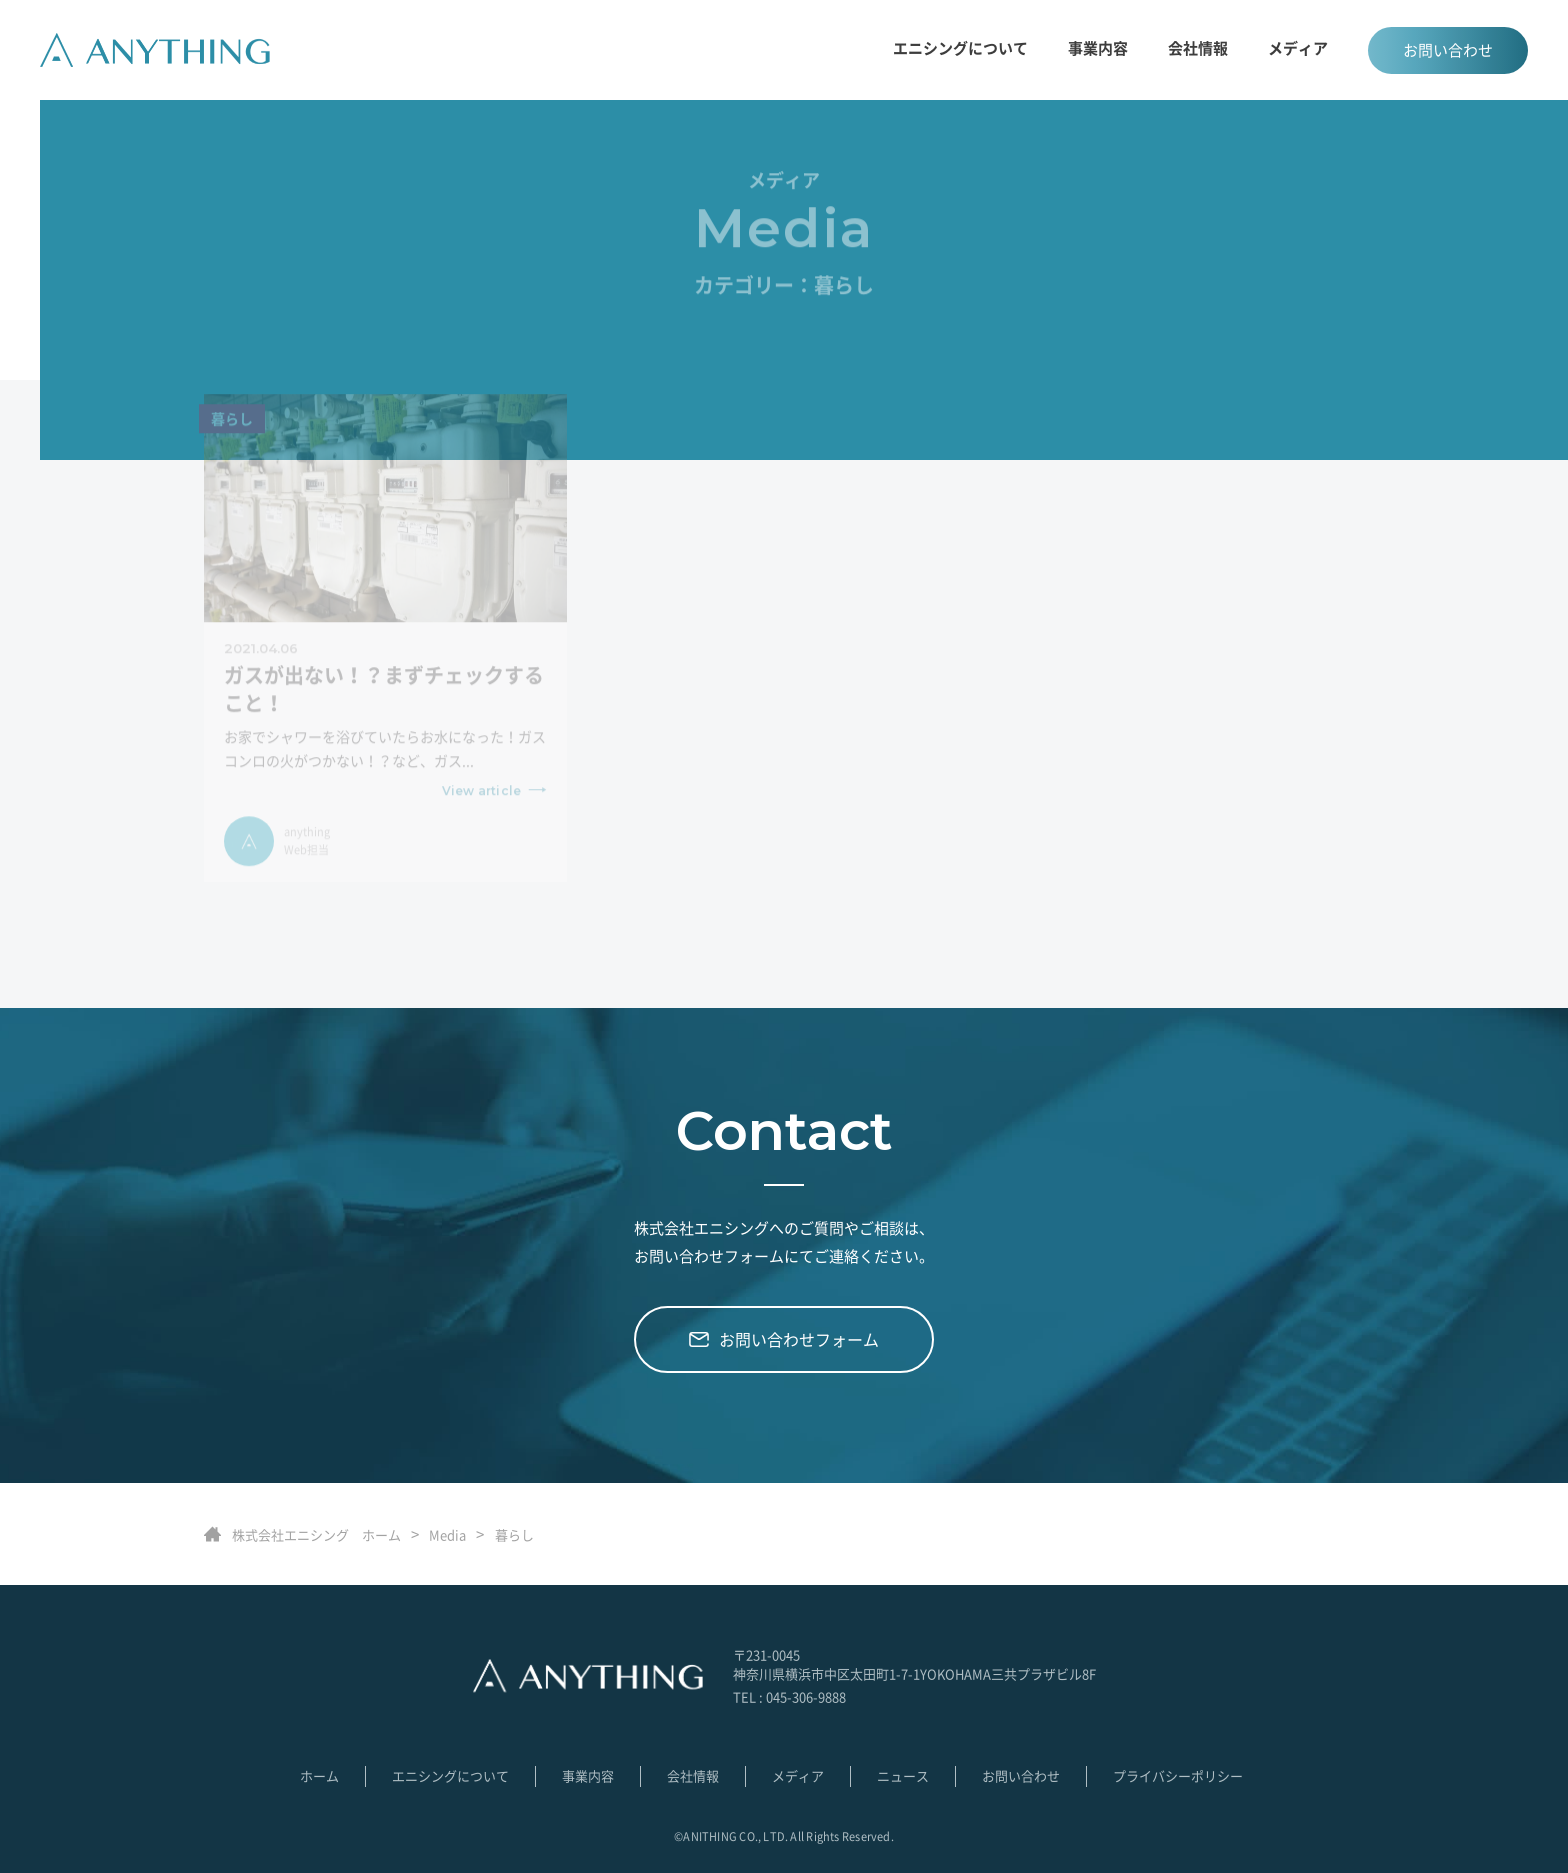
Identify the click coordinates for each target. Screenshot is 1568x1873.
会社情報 (1198, 48)
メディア (1298, 48)
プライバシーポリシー (1178, 1775)
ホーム (319, 1775)
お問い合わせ (1448, 50)
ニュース (903, 1775)
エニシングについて (960, 48)
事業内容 (588, 1775)
